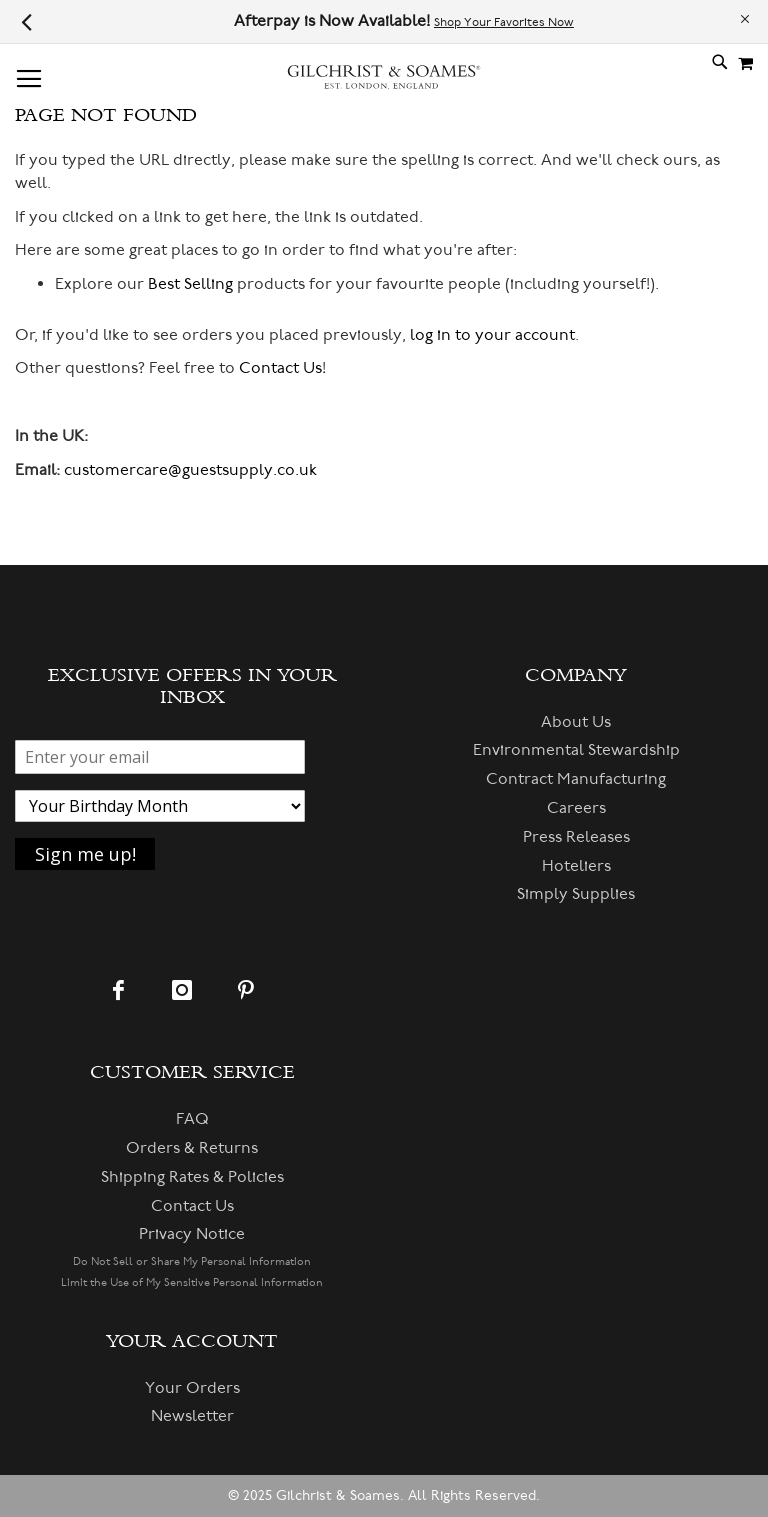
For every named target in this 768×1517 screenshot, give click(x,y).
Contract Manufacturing (576, 779)
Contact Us (280, 368)
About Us (576, 722)
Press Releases (576, 837)
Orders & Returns (192, 1148)
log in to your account (492, 335)
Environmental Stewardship (576, 750)
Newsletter (192, 1416)
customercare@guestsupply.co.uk (190, 470)
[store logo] (384, 85)
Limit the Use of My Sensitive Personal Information (192, 1282)
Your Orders (192, 1388)
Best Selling (190, 284)
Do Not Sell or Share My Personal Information (192, 1261)
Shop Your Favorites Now (504, 22)
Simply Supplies (576, 894)
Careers (576, 808)
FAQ (192, 1119)
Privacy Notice (192, 1234)
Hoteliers (576, 866)
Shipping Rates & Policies (192, 1177)
